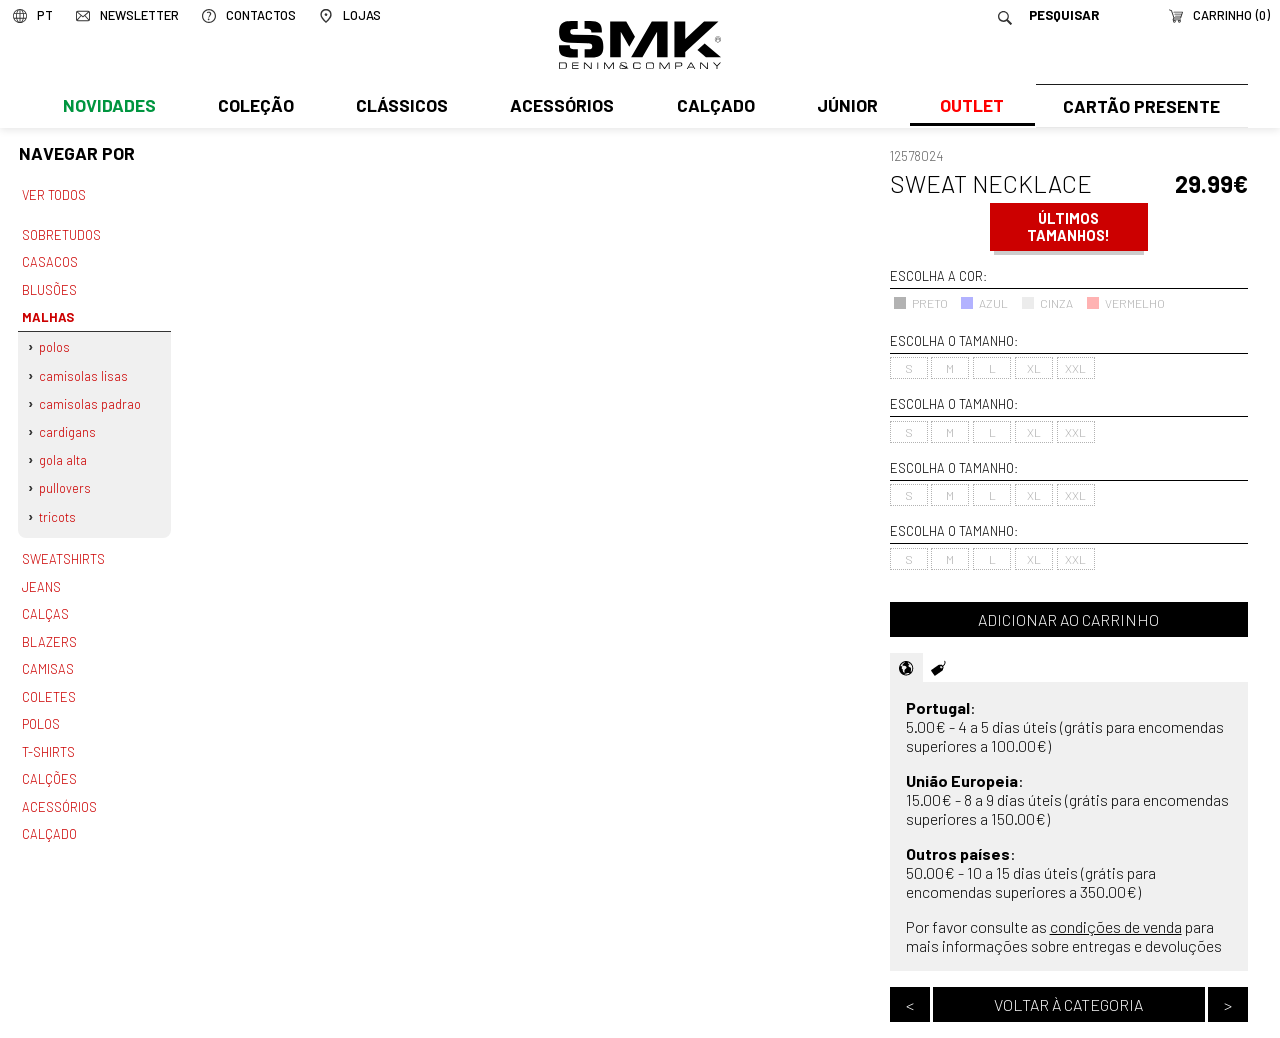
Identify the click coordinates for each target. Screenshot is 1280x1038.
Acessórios (560, 107)
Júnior (843, 107)
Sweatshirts (63, 549)
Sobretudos (61, 234)
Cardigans (68, 424)
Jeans (41, 575)
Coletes (49, 682)
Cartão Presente (1139, 107)
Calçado (712, 107)
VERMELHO (1125, 303)
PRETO (920, 303)
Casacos (49, 260)
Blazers (49, 628)
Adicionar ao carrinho (1068, 619)
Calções (49, 761)
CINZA (1047, 303)
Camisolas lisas (84, 370)
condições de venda (1116, 926)
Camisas (47, 655)
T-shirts (48, 735)
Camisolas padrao (91, 397)
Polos (55, 342)
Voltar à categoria (1068, 1004)
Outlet (967, 107)
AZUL (984, 303)
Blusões (49, 287)
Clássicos (400, 107)
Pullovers (66, 479)
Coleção (255, 107)
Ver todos (54, 195)
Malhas (46, 313)
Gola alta (64, 452)
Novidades (108, 107)
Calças (44, 602)
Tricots (58, 507)
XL (1034, 368)
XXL (1075, 368)
